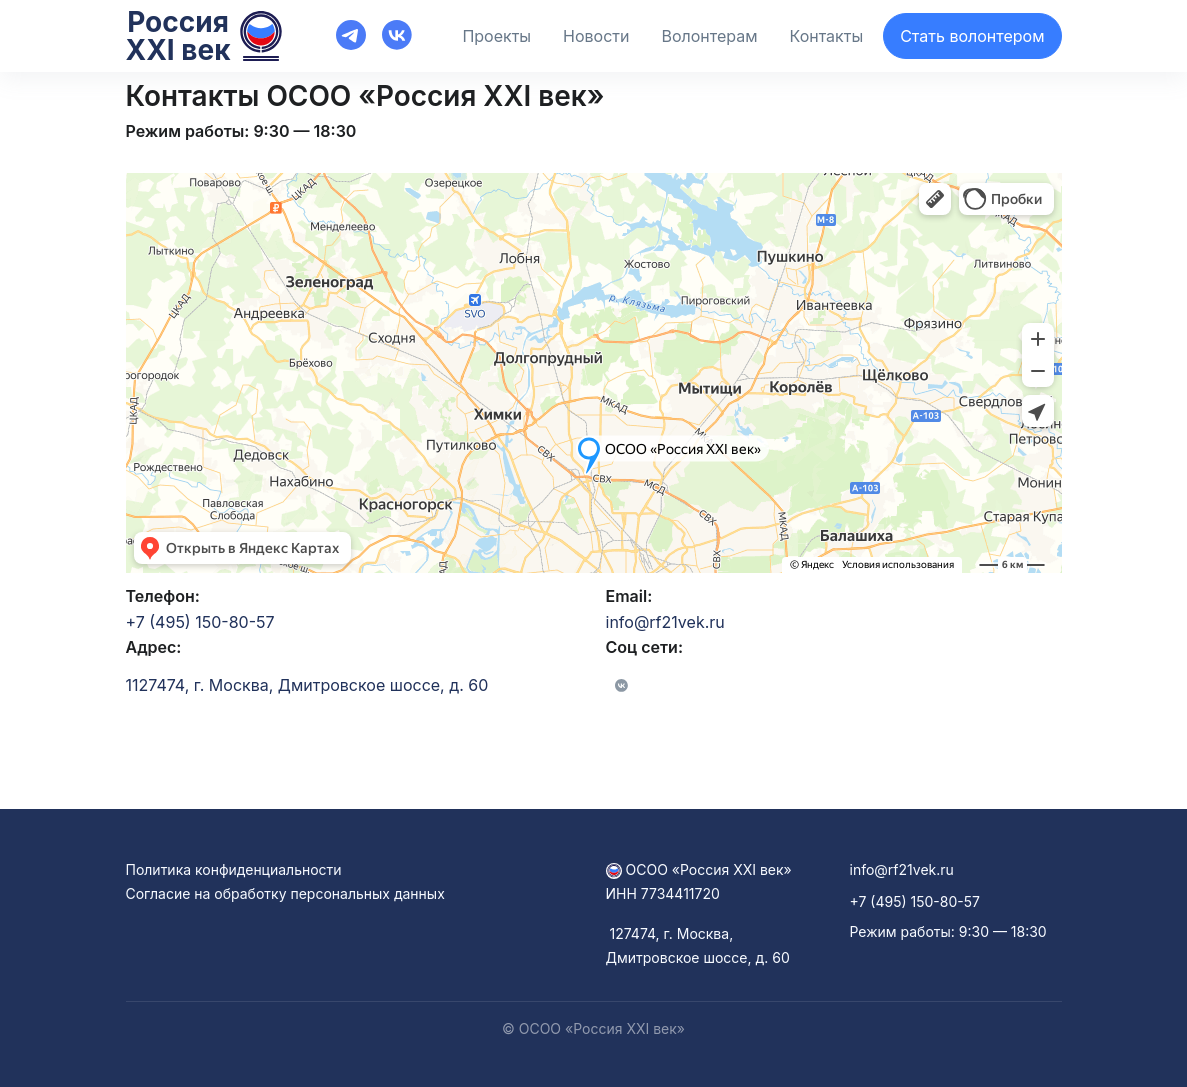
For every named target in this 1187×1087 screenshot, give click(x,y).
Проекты (496, 36)
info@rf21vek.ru (665, 622)
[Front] (283, 34)
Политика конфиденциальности (234, 869)
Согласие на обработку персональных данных (285, 893)
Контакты (827, 36)
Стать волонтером (972, 36)
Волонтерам (709, 36)
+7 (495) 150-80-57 (200, 622)
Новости (596, 36)
